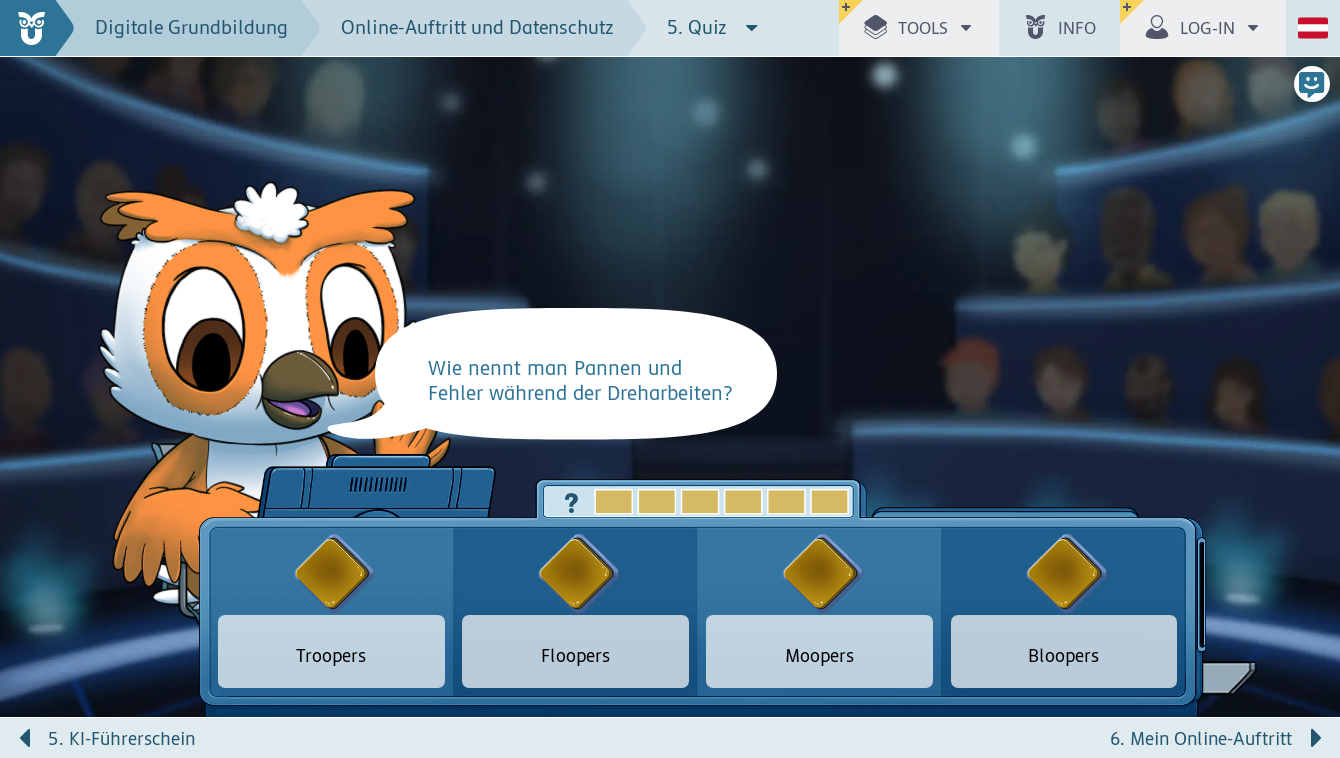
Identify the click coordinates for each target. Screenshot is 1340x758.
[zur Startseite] (37, 28)
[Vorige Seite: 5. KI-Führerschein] (335, 738)
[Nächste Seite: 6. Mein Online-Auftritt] (1005, 738)
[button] (919, 28)
